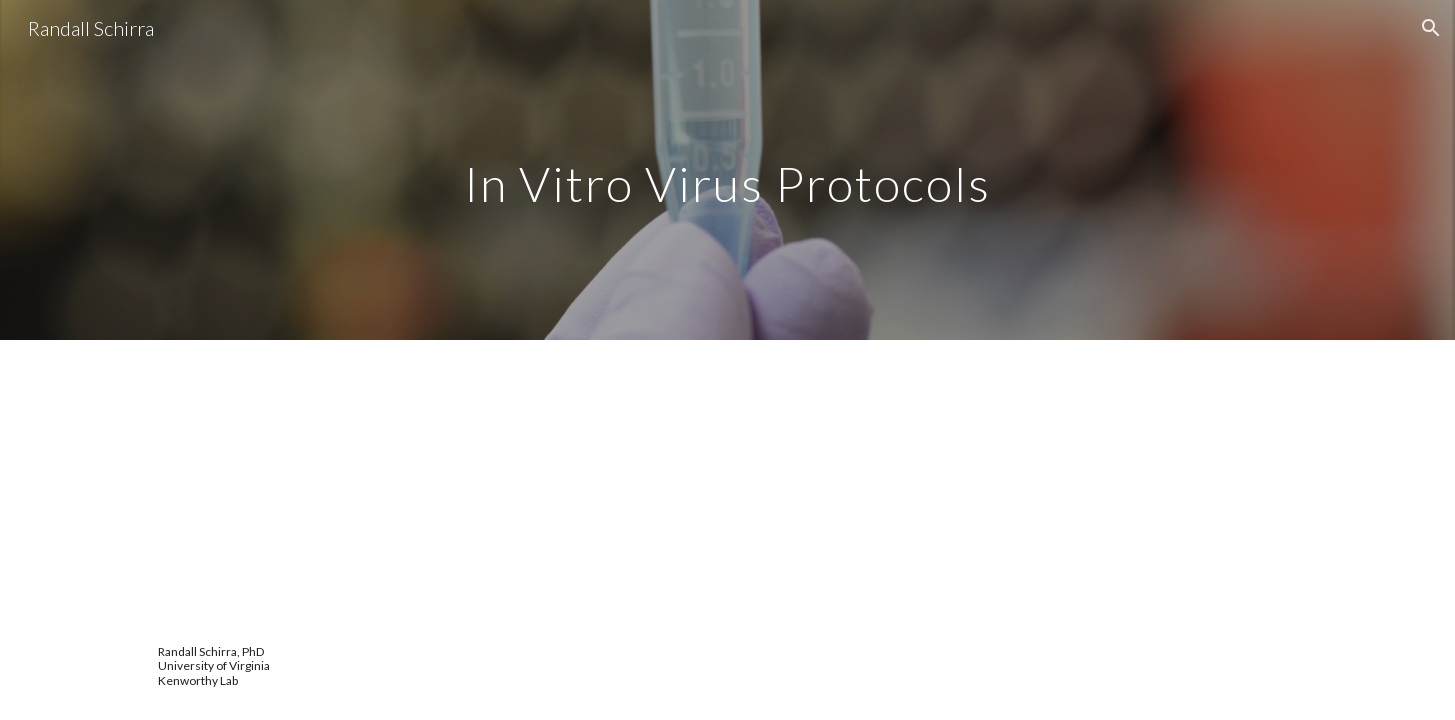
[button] (1431, 28)
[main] (728, 169)
